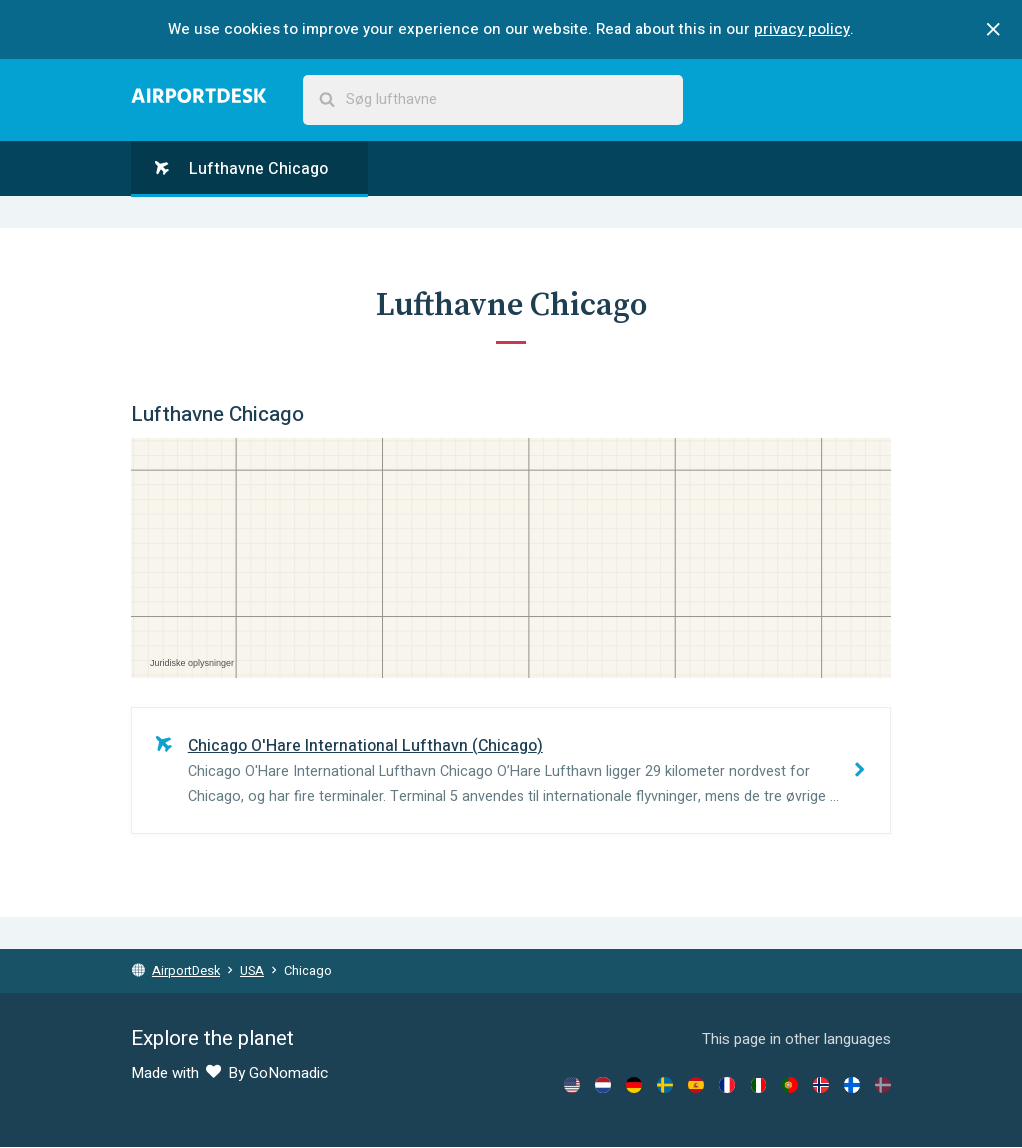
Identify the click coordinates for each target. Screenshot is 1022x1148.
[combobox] (493, 100)
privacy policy (802, 29)
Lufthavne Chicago (241, 169)
